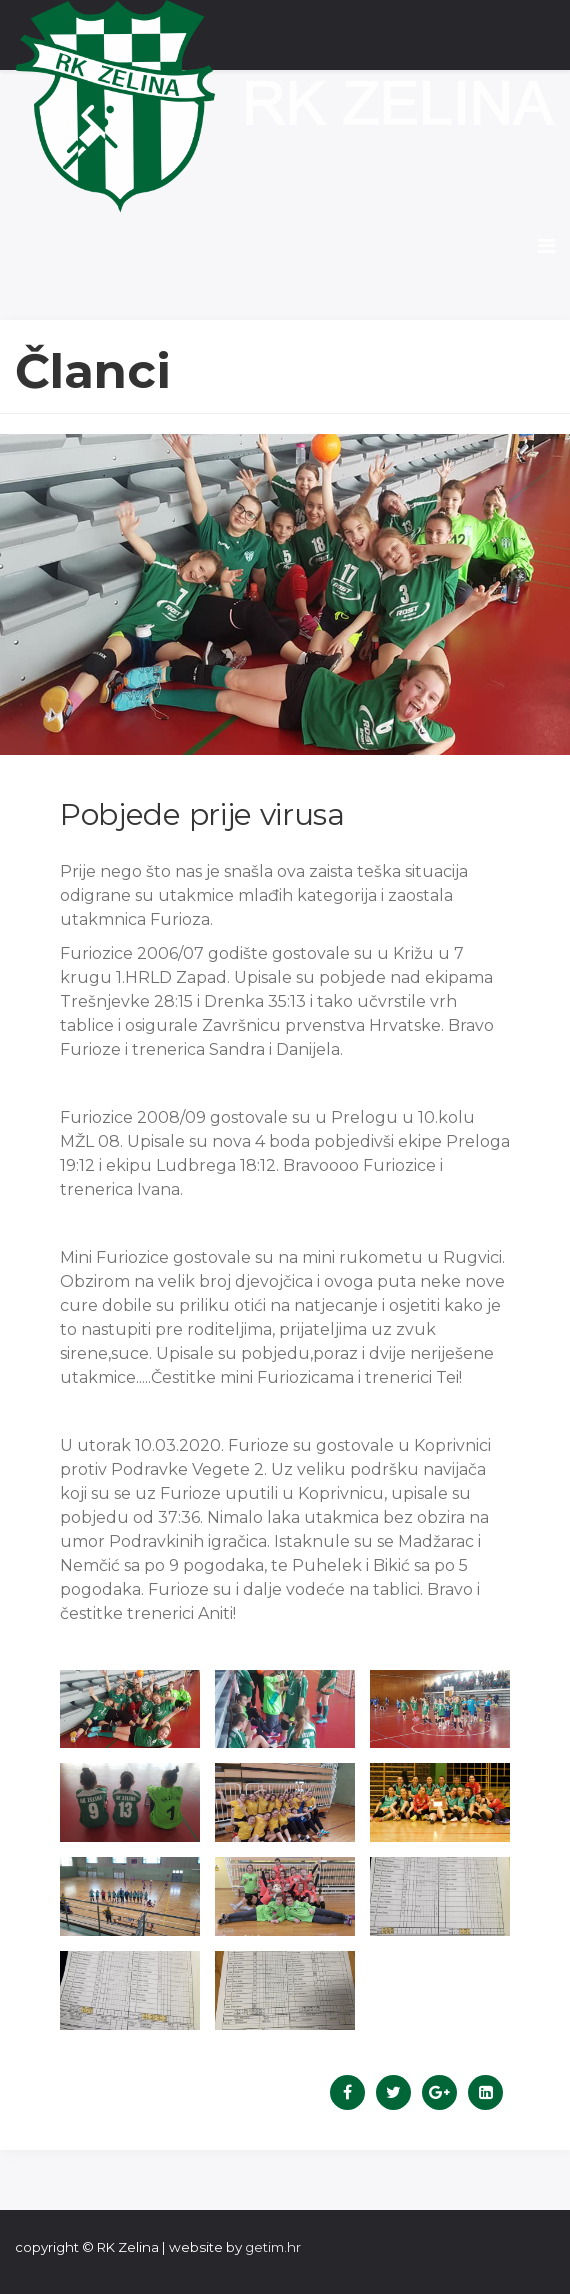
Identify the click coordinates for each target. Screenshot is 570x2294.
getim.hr (273, 2247)
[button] (130, 1709)
